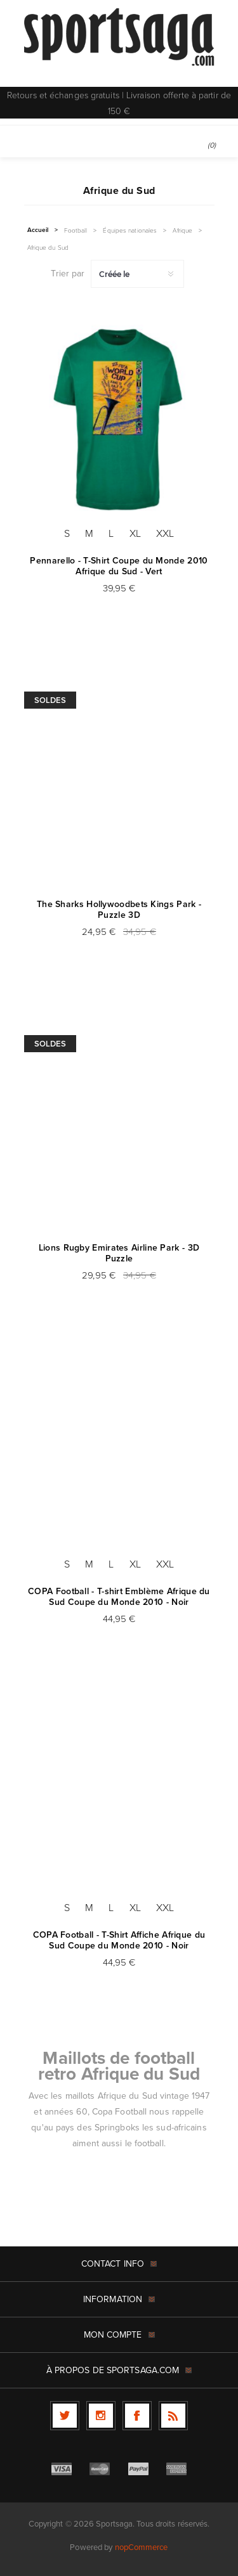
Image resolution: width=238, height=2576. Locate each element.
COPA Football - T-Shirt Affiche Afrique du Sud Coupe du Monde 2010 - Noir (119, 1940)
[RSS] (173, 2416)
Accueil (38, 230)
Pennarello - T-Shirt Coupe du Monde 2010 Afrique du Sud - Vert (119, 566)
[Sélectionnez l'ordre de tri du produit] (137, 274)
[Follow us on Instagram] (101, 2416)
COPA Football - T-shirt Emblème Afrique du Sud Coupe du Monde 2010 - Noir (119, 1596)
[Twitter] (65, 2416)
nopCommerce (141, 2547)
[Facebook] (137, 2416)
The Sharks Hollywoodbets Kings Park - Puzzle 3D (119, 909)
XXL (165, 533)
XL (135, 533)
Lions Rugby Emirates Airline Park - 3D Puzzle (119, 1253)
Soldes (50, 700)
